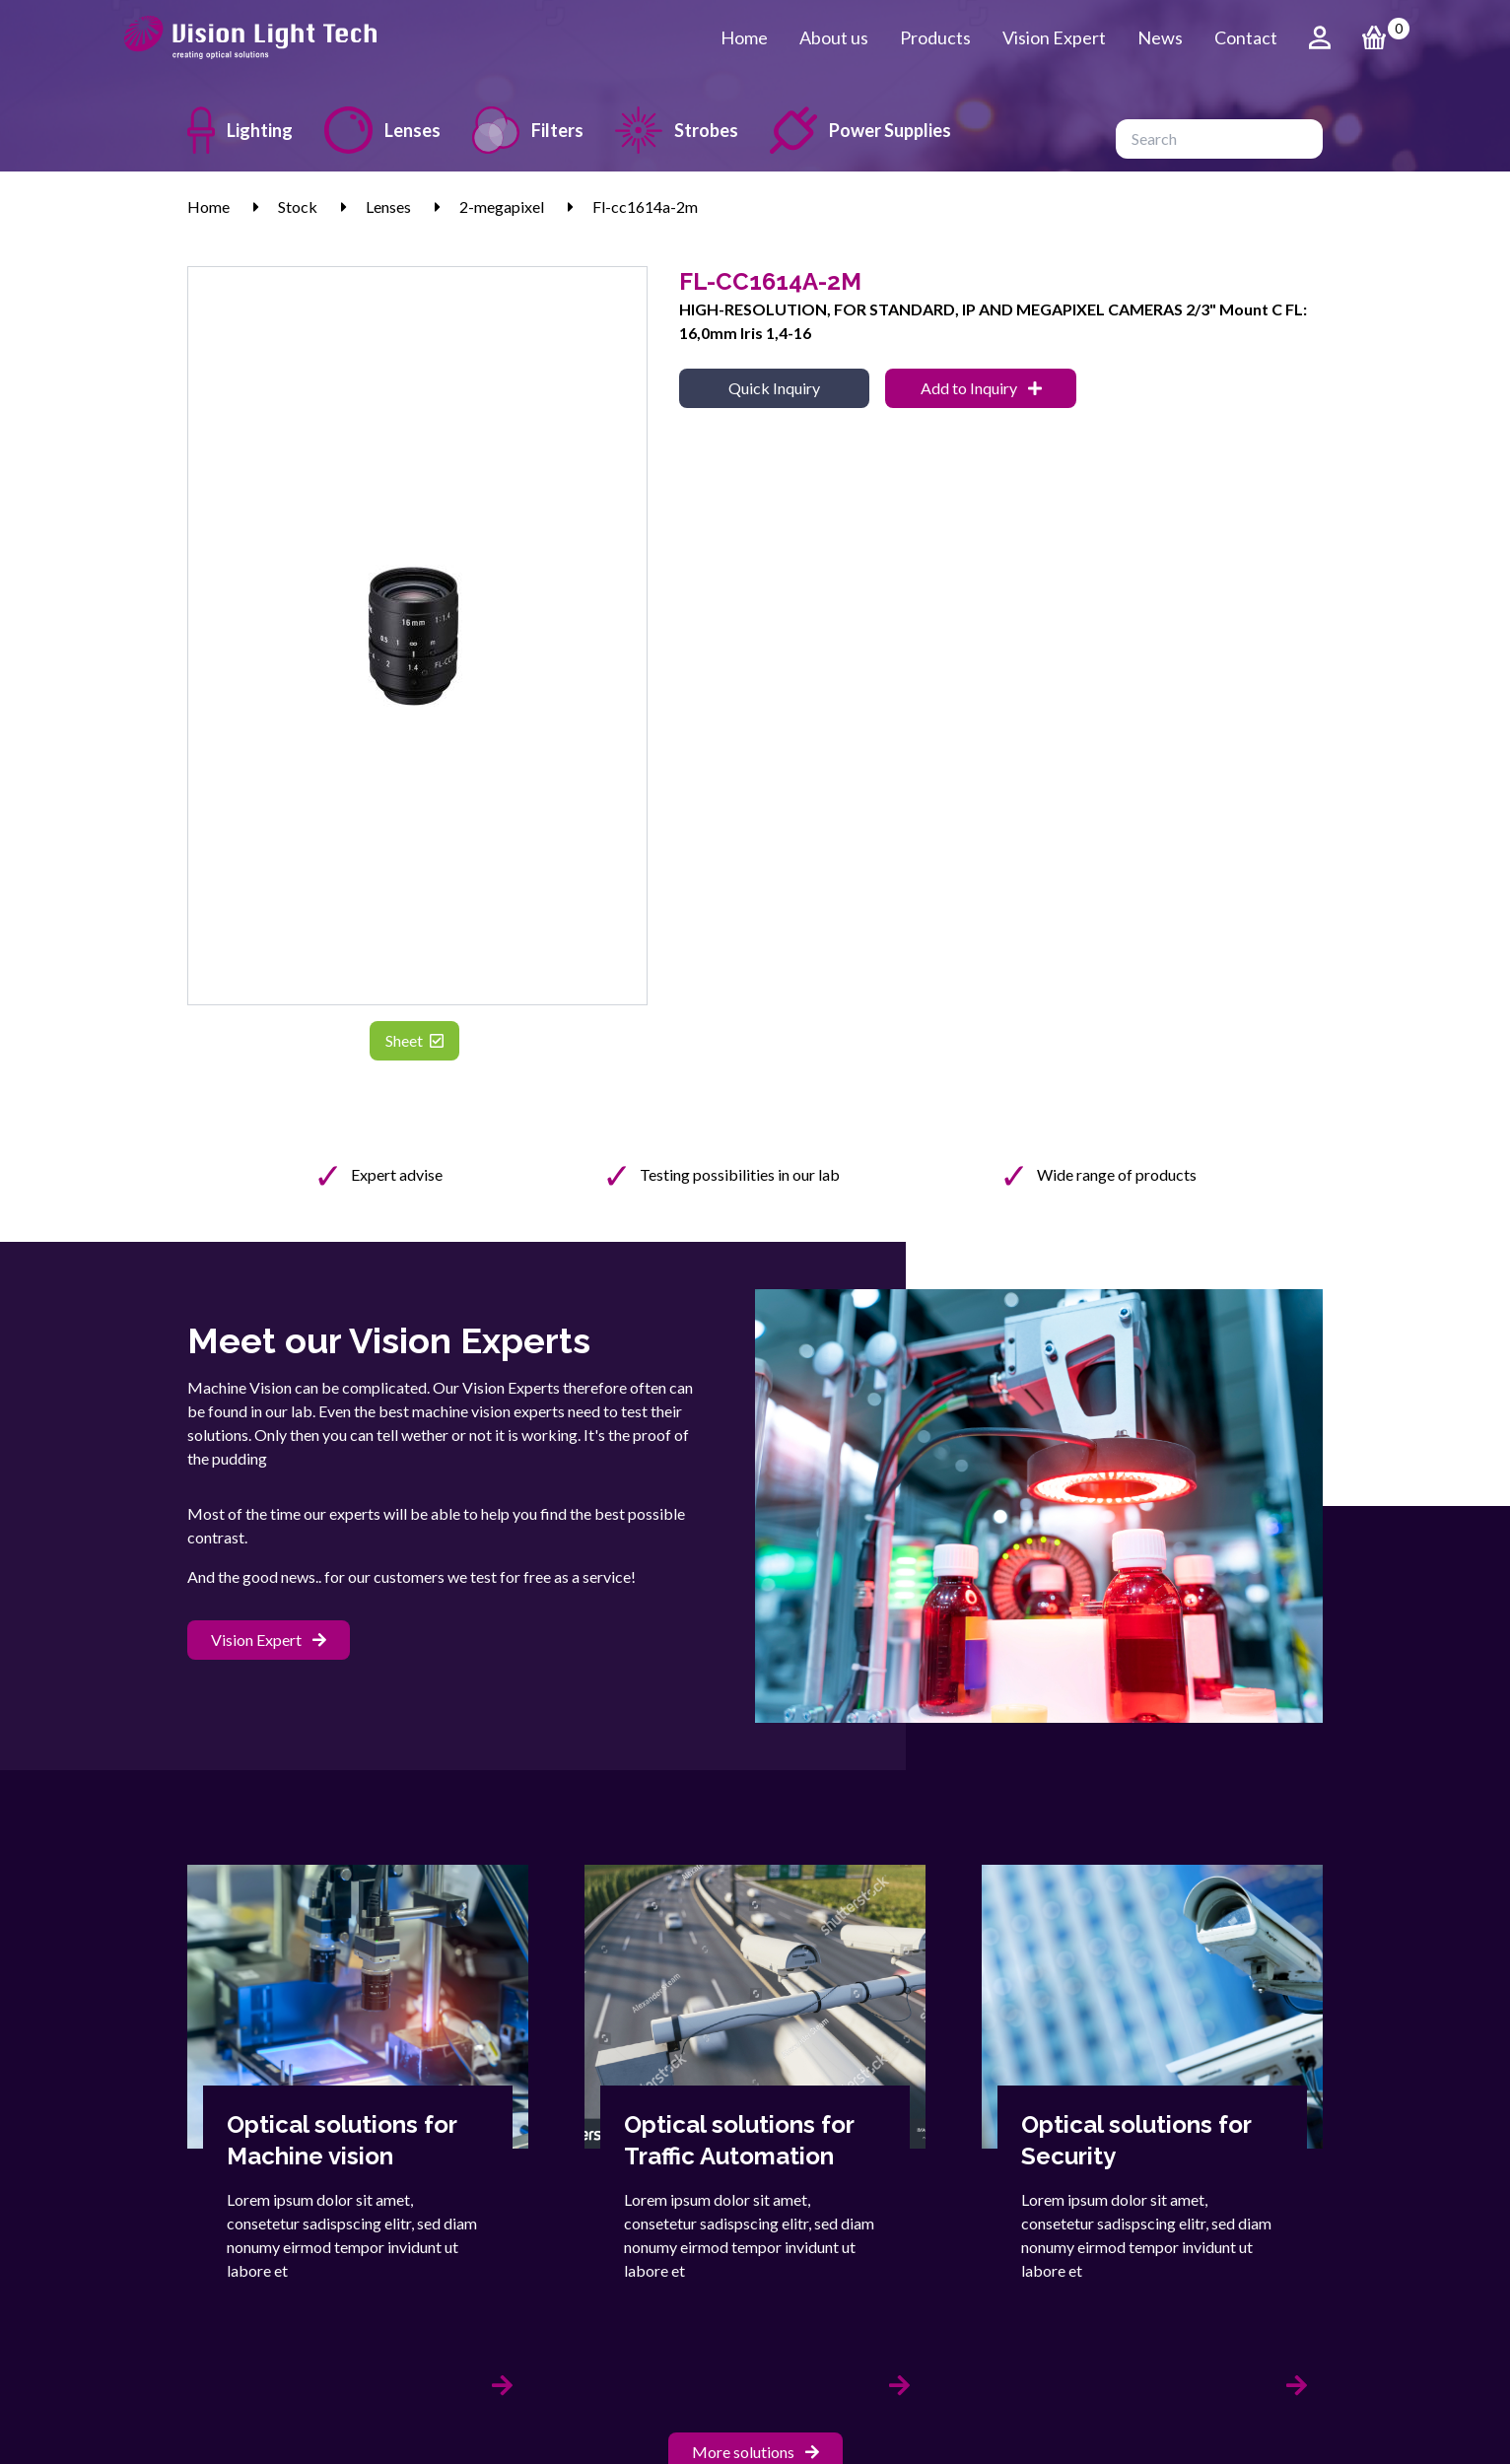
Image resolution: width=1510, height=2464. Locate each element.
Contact (1245, 37)
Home (744, 37)
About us (833, 37)
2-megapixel (501, 206)
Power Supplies (860, 130)
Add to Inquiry (981, 387)
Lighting (240, 130)
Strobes (676, 130)
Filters (527, 130)
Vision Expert (1054, 37)
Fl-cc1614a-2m (645, 206)
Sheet (414, 1040)
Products (935, 37)
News (1160, 37)
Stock (297, 206)
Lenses (382, 130)
